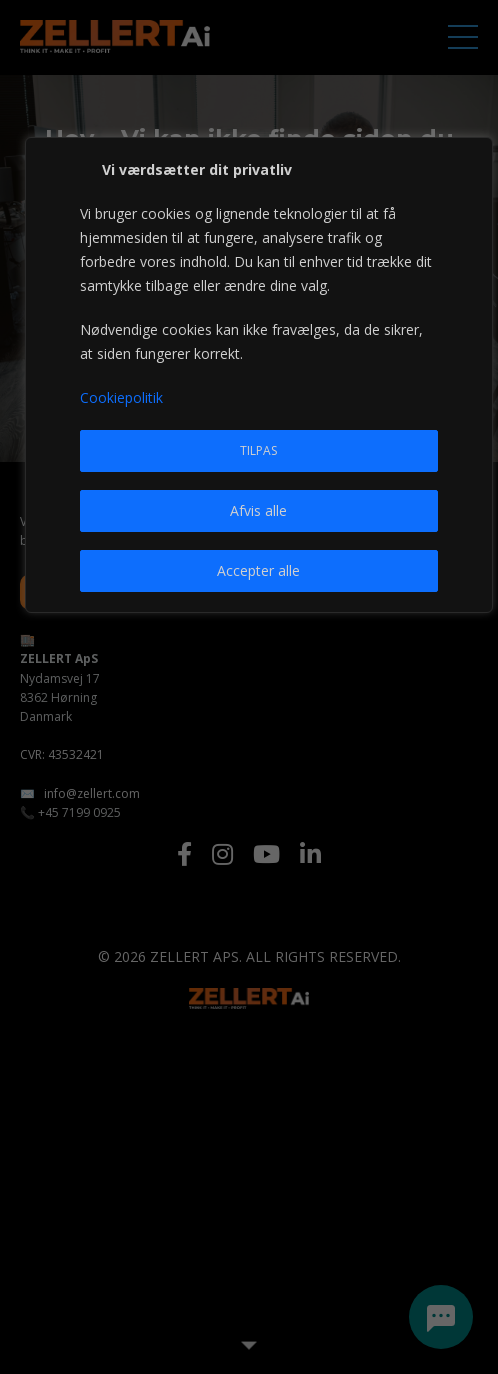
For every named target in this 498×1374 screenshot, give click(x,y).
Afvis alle (258, 510)
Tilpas (258, 450)
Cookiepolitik (121, 397)
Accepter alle (258, 570)
